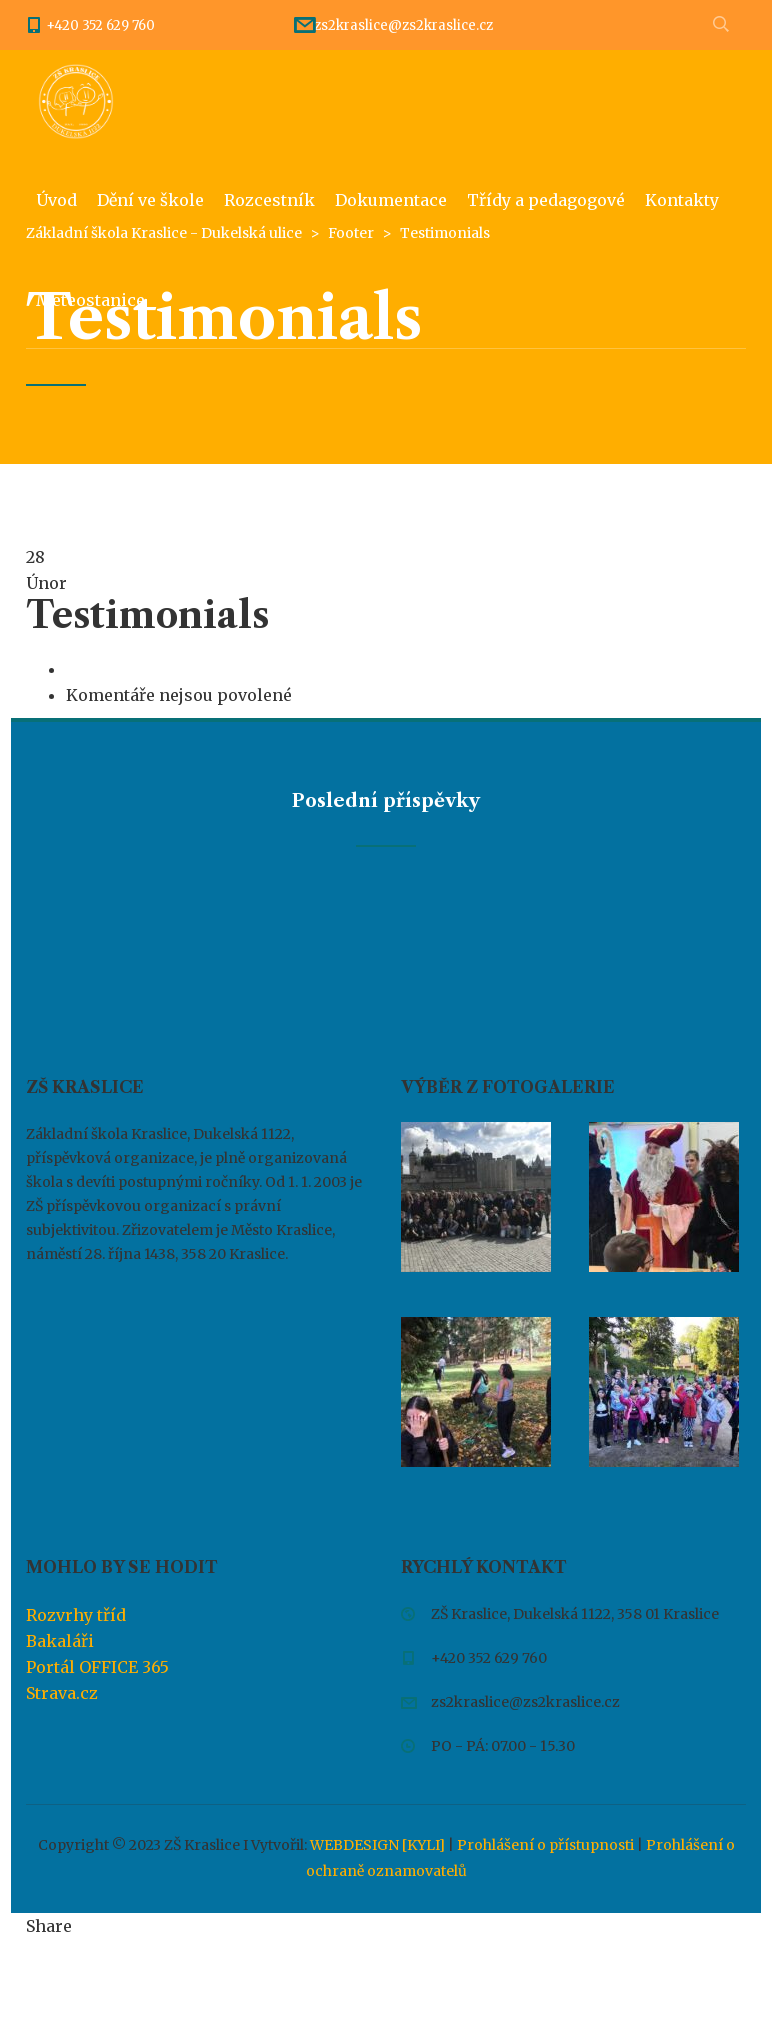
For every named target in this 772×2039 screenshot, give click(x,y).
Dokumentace (391, 200)
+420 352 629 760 (100, 25)
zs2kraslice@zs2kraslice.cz (403, 25)
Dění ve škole (150, 200)
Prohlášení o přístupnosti (545, 1845)
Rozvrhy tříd (76, 1615)
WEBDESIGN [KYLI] (377, 1845)
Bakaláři (60, 1641)
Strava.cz (62, 1693)
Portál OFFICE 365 (97, 1667)
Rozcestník (269, 200)
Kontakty (682, 200)
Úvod (56, 200)
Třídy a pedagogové (546, 200)
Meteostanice (90, 300)
